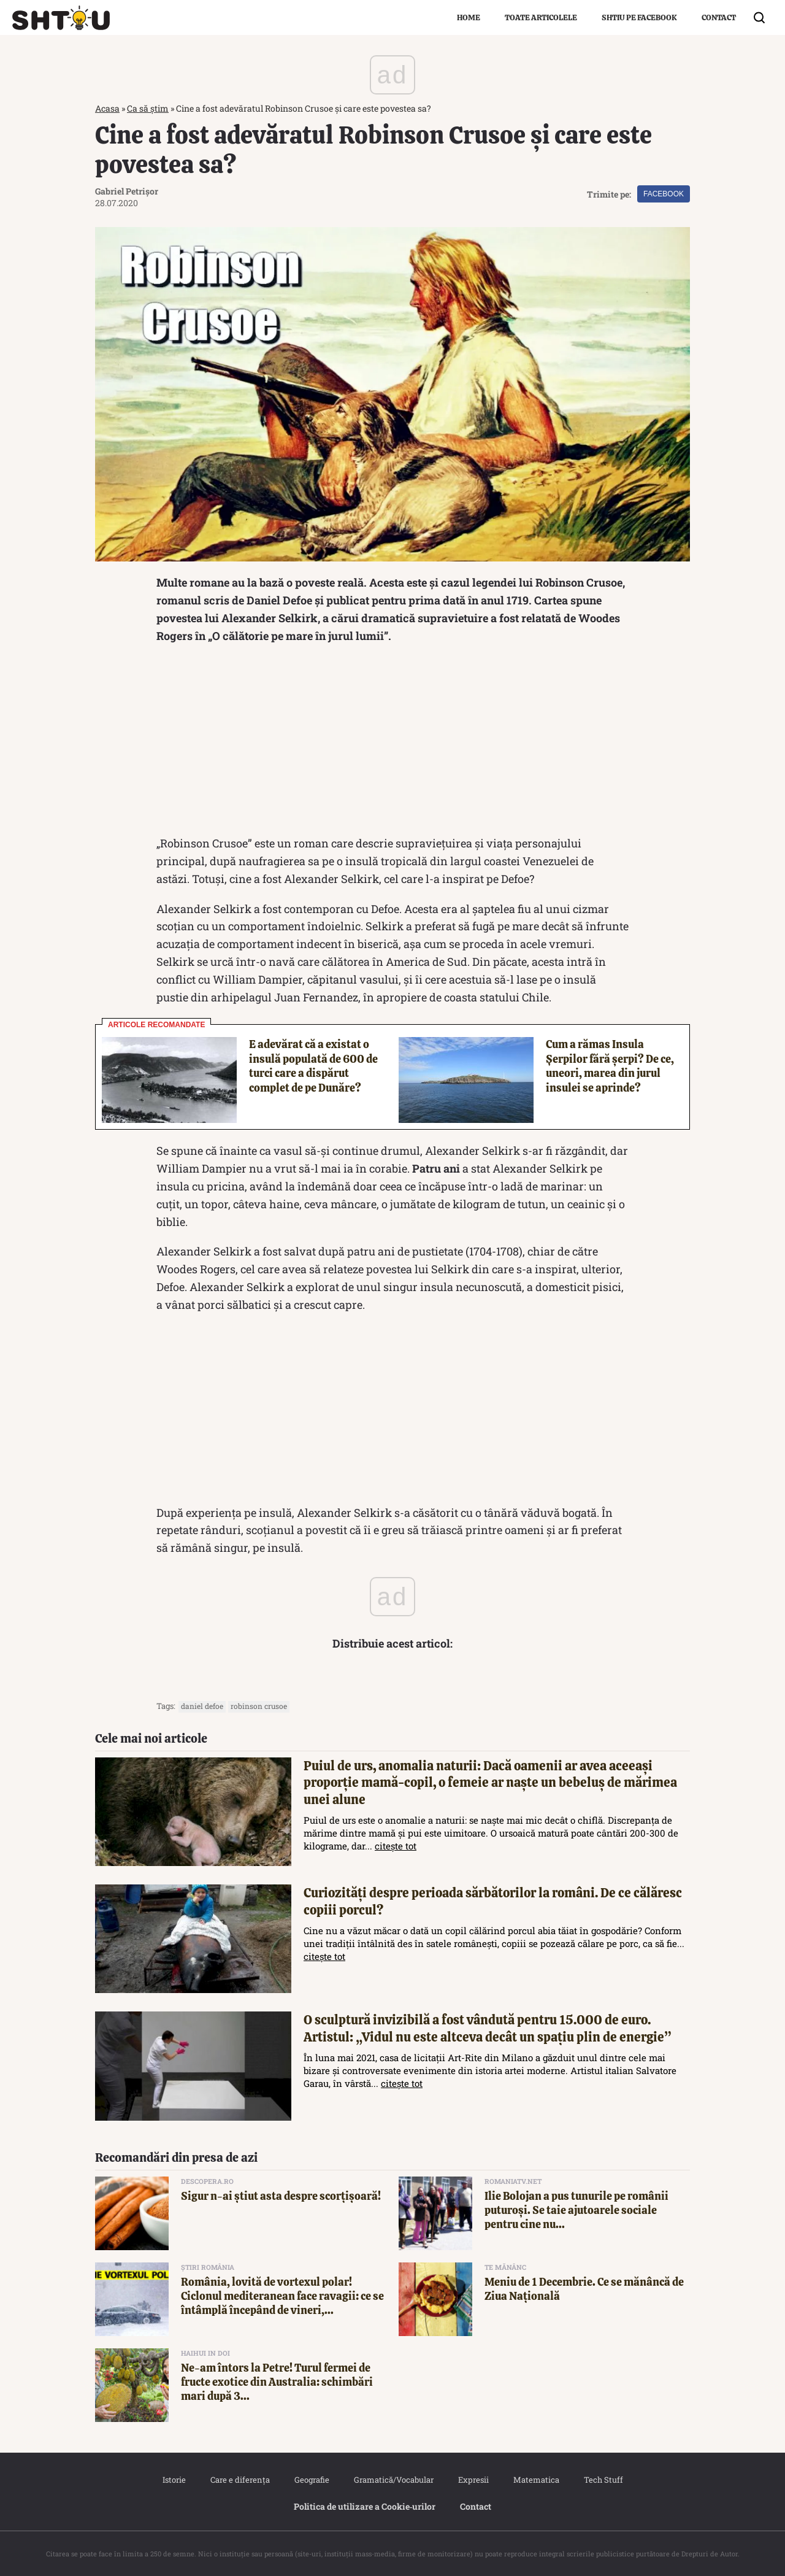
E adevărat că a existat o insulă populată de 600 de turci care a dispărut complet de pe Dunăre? (313, 1065)
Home (468, 17)
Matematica (536, 2479)
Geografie (311, 2479)
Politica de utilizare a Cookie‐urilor (365, 2506)
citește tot (395, 1846)
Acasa (107, 108)
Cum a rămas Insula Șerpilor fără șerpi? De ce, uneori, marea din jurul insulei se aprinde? (610, 1065)
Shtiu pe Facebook (639, 17)
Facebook (663, 194)
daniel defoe (202, 1706)
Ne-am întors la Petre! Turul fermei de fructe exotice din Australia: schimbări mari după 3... (277, 2382)
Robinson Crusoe (259, 1706)
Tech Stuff (603, 2479)
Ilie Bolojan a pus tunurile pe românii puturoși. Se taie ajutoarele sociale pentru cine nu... (576, 2210)
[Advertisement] (392, 742)
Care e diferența (240, 2479)
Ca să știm (148, 108)
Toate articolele (541, 17)
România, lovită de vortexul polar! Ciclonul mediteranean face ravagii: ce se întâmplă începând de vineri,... (282, 2296)
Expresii (473, 2479)
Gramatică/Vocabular (394, 2479)
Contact (719, 17)
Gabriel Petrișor (126, 191)
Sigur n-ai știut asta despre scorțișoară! (281, 2196)
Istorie (174, 2479)
